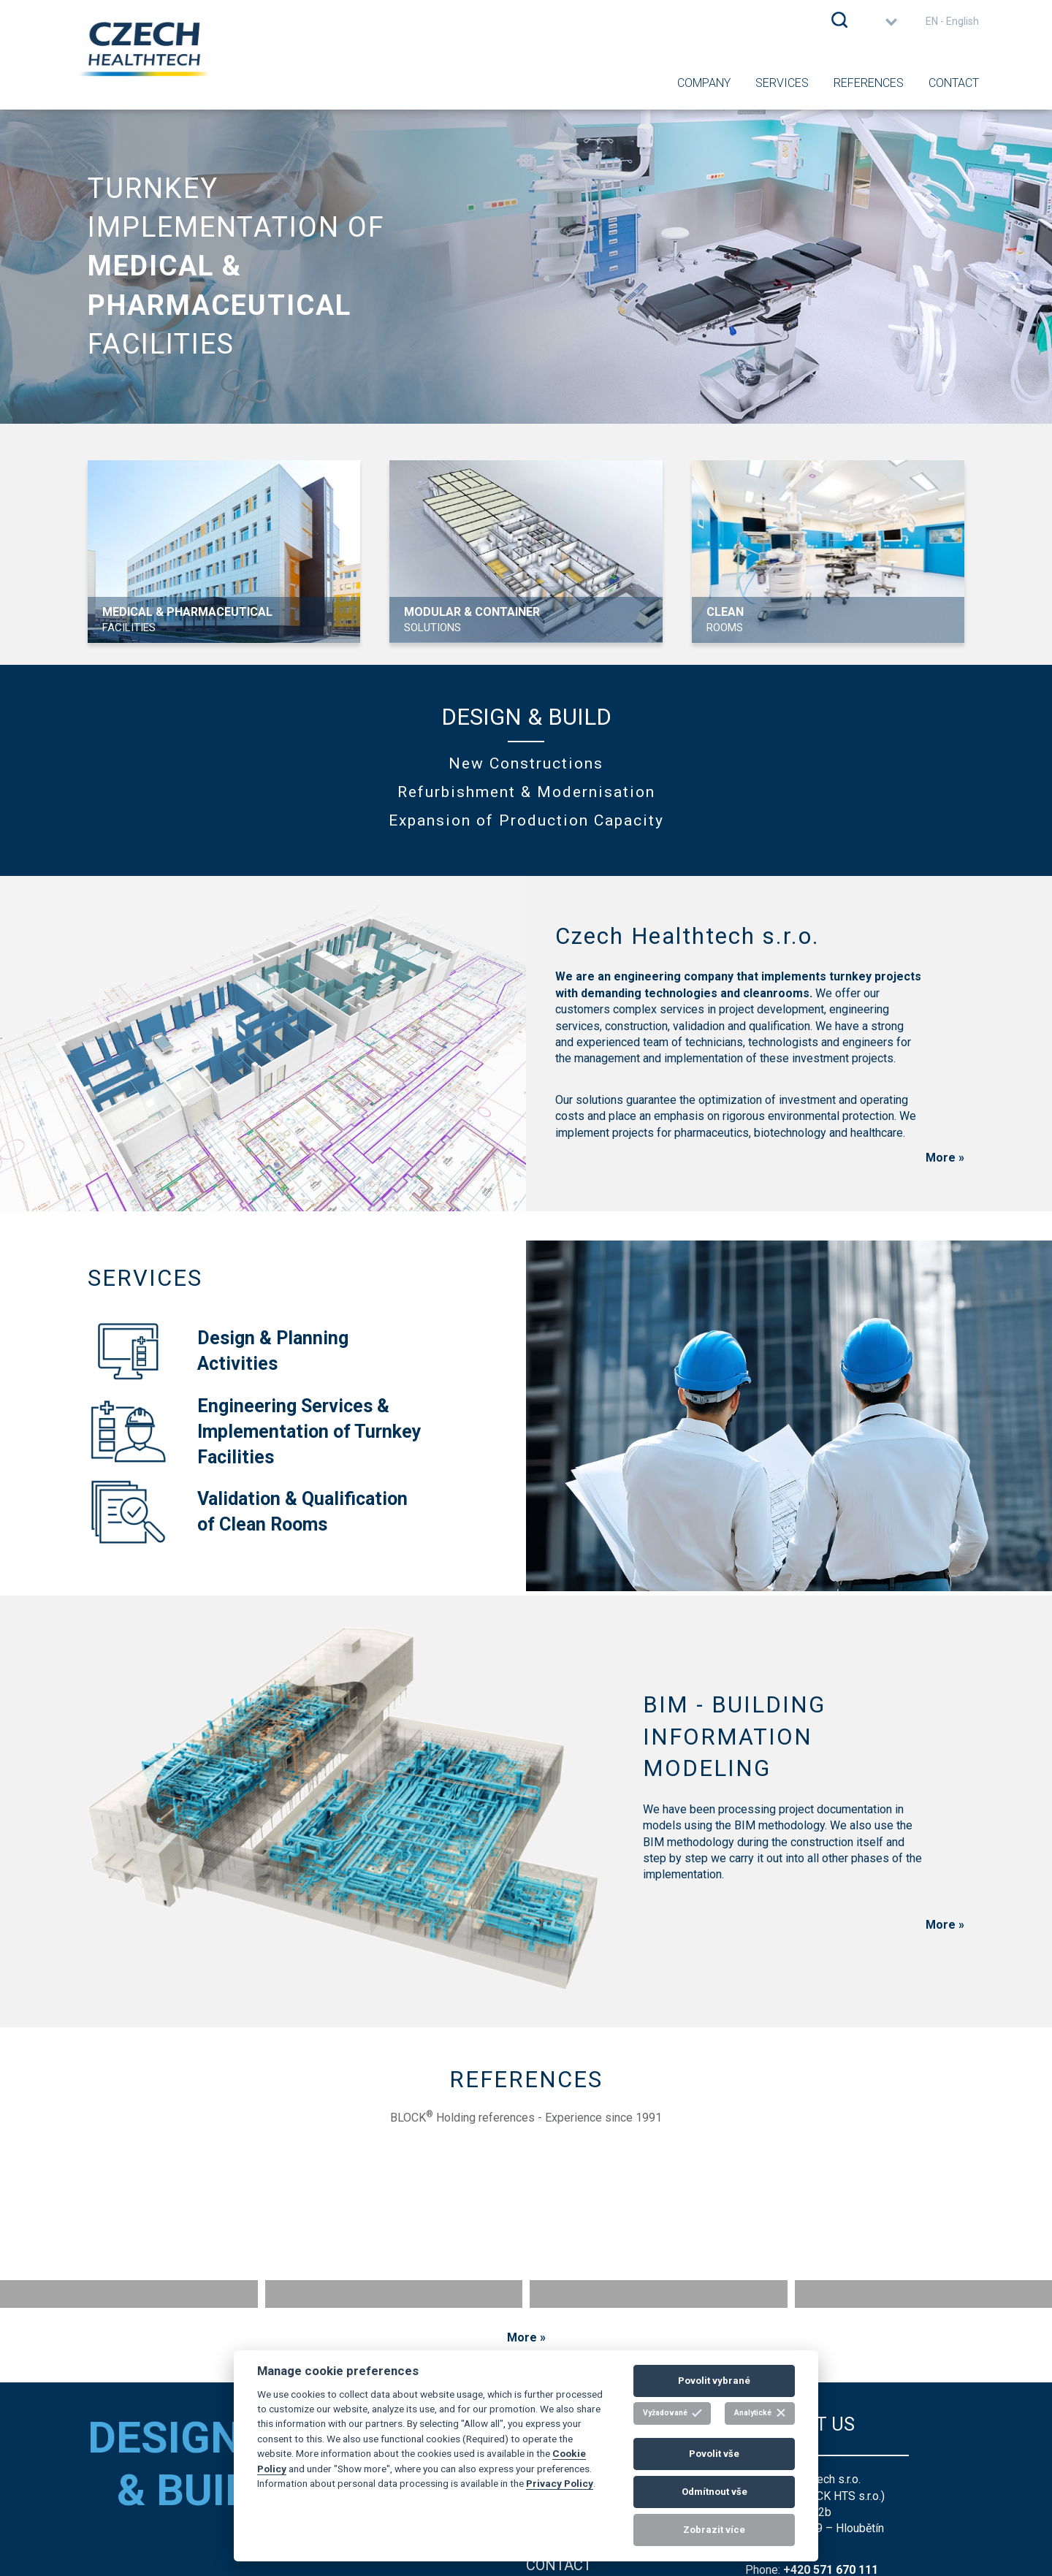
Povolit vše (714, 2453)
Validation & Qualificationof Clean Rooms (248, 1511)
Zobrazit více (714, 2529)
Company (704, 83)
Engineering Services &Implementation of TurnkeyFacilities (255, 1431)
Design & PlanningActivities (218, 1351)
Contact (954, 83)
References (869, 83)
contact (559, 2565)
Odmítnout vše (714, 2491)
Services (782, 83)
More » (945, 1158)
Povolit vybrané (714, 2380)
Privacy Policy (559, 2483)
